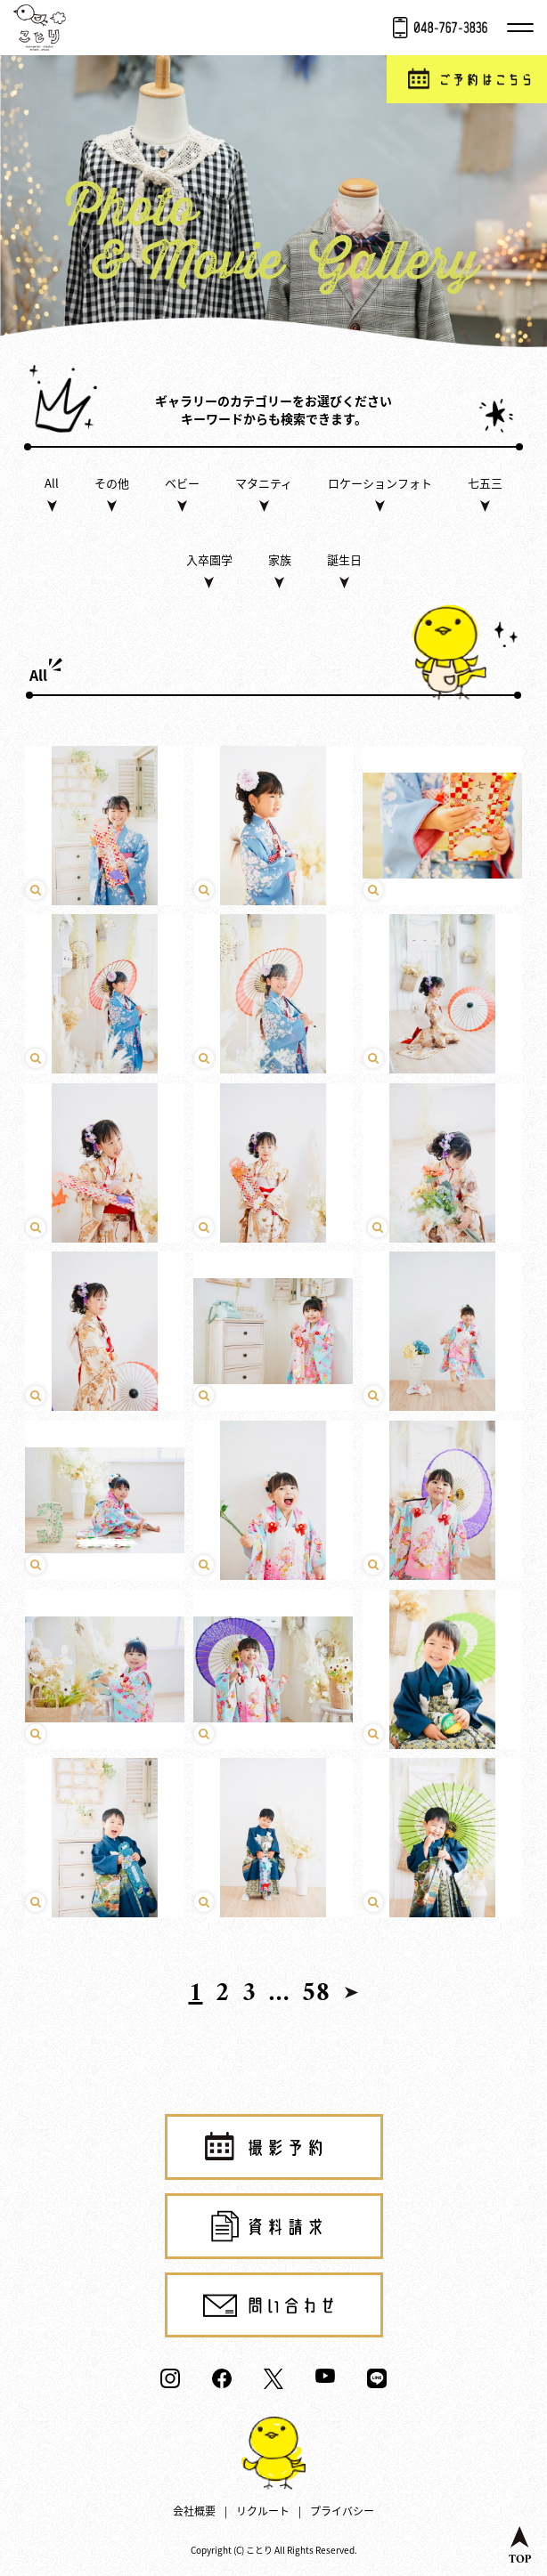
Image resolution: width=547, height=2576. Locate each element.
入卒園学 (209, 559)
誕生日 (344, 559)
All (52, 482)
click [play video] (105, 826)
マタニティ (263, 482)
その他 (111, 482)
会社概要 (194, 2511)
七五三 (485, 482)
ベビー (182, 482)
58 (316, 1994)
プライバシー (342, 2511)
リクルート (263, 2511)
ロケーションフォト (380, 482)
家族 (279, 559)
